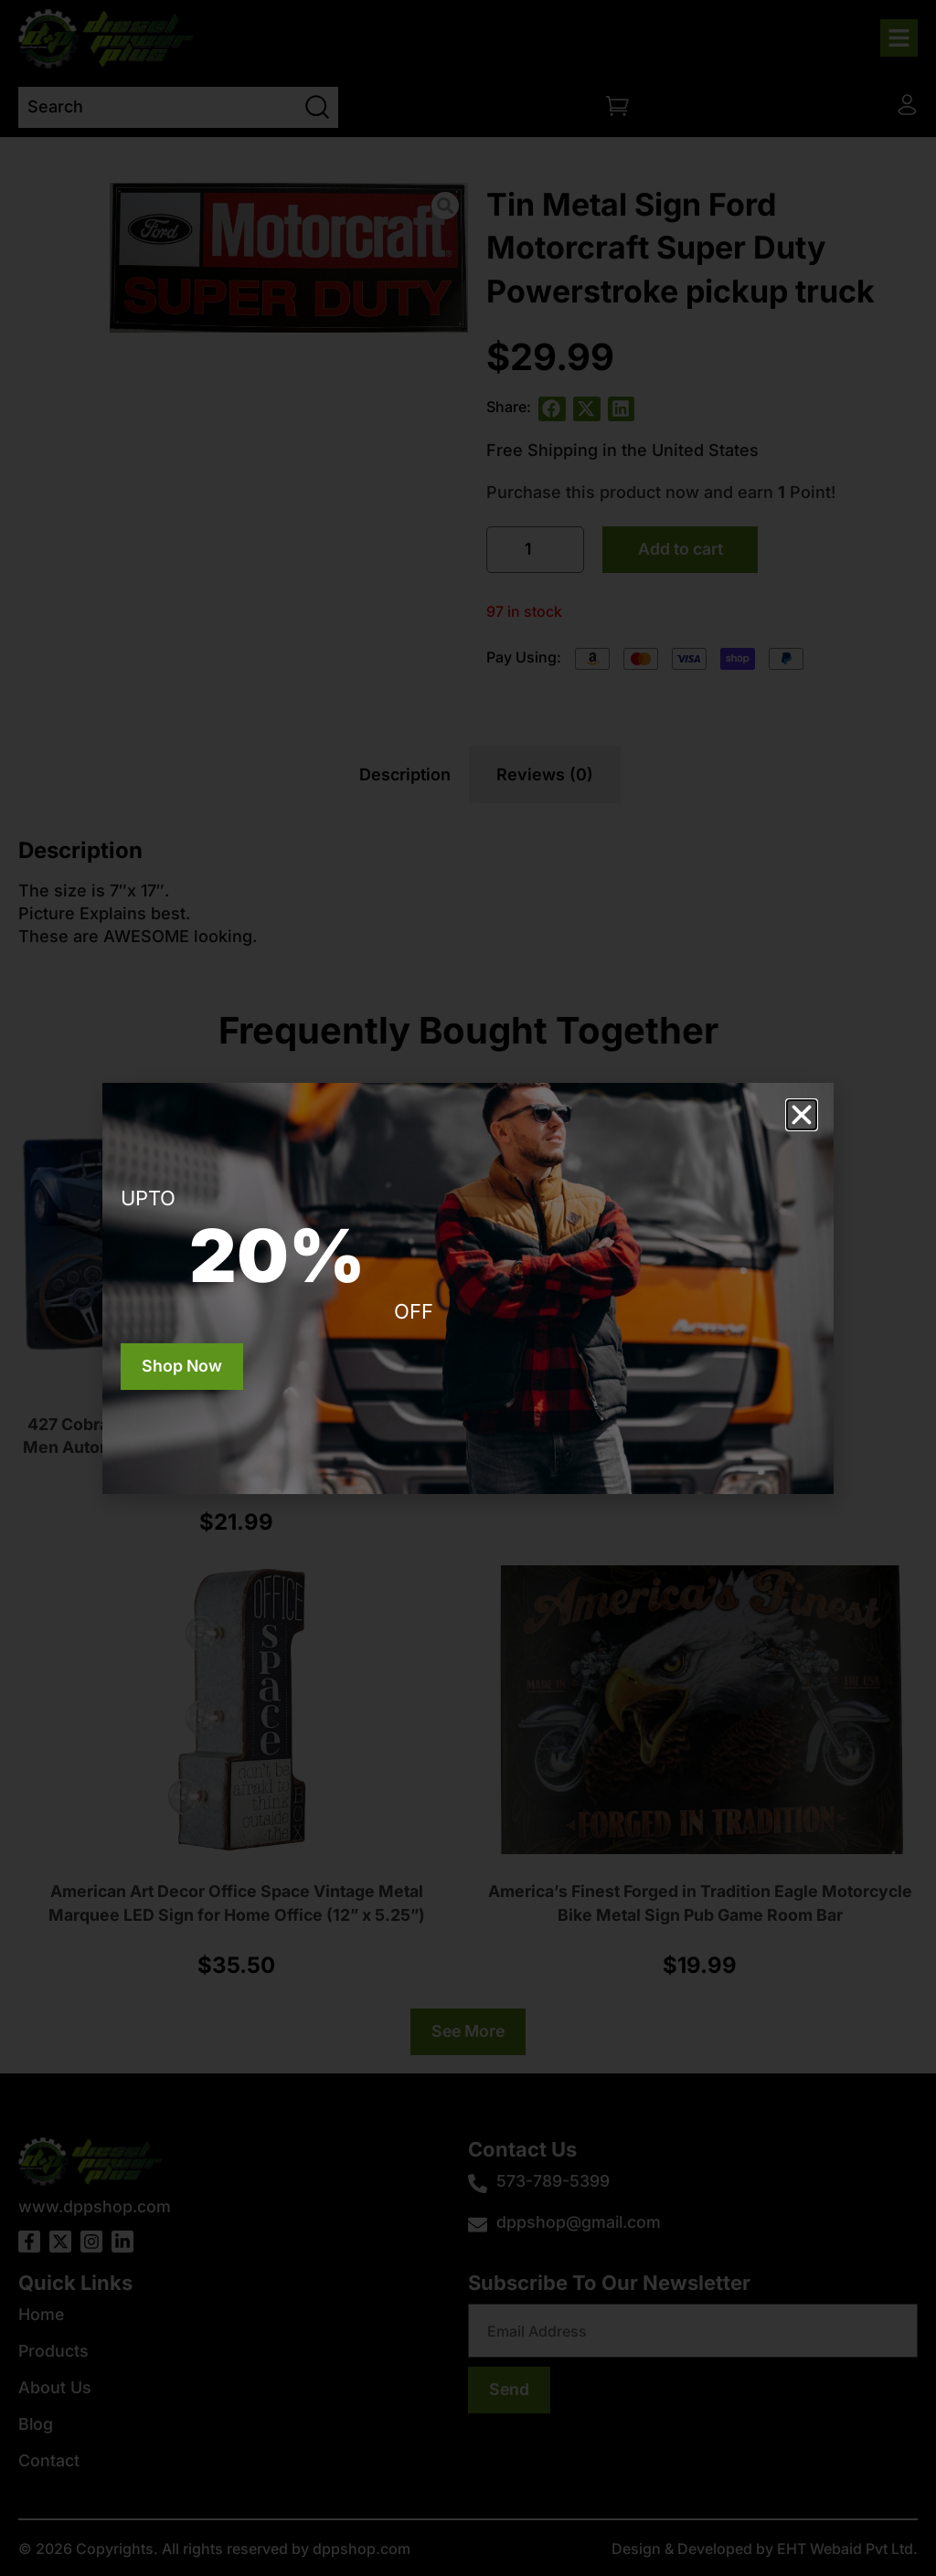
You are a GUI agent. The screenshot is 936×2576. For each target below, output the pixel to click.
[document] (468, 1288)
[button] (801, 1115)
